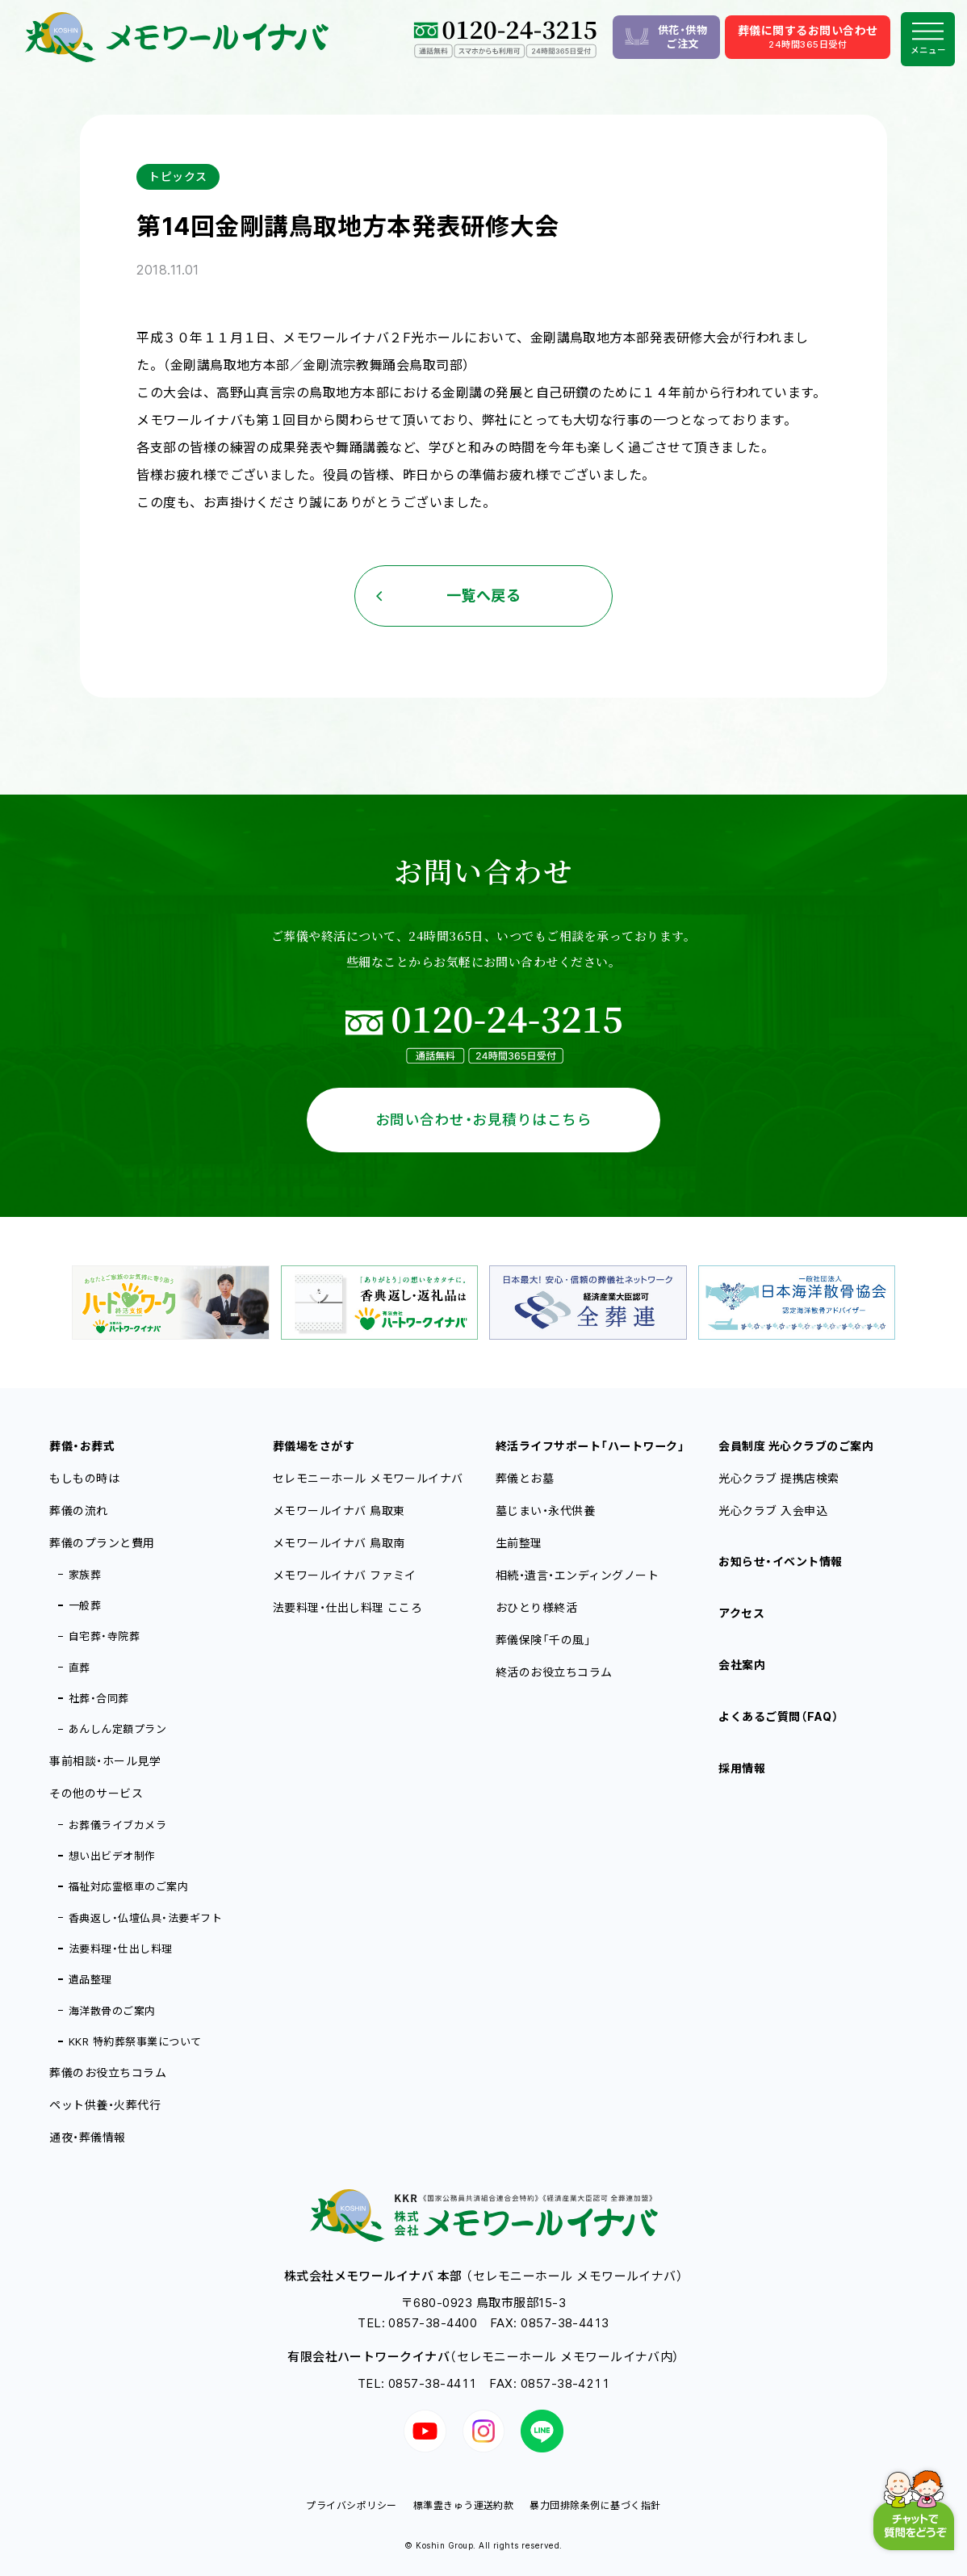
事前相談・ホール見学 (105, 1761)
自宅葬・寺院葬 (104, 1636)
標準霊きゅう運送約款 (463, 2505)
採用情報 (741, 1768)
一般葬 (85, 1605)
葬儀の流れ (78, 1510)
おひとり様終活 (536, 1607)
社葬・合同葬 (99, 1698)
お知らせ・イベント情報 (780, 1561)
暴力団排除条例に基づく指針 (595, 2505)
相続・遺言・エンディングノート (577, 1575)
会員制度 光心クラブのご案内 (795, 1446)
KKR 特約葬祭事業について (135, 2041)
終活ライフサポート (590, 1446)
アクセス (741, 1613)
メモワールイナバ (339, 1510)
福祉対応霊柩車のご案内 (128, 1886)
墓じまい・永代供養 (545, 1510)
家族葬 (85, 1574)
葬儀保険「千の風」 (543, 1640)
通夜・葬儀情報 (87, 2137)
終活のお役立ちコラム (554, 1672)
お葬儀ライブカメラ (117, 1825)
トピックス (178, 176)
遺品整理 (90, 1979)
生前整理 (519, 1543)
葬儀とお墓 (525, 1478)
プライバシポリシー (351, 2505)
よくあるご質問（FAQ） (778, 1716)
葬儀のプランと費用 (101, 1543)
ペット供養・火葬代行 (105, 2105)
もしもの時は (84, 1478)
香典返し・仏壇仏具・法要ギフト (145, 1917)
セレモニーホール (368, 1478)
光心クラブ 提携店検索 (778, 1478)
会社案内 (741, 1665)
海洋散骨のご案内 (112, 2010)
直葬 (79, 1667)
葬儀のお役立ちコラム (107, 2072)
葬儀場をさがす (313, 1446)
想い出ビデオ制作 (112, 1855)
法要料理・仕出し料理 (121, 1948)
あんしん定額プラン (117, 1728)
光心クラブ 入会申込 (772, 1510)
